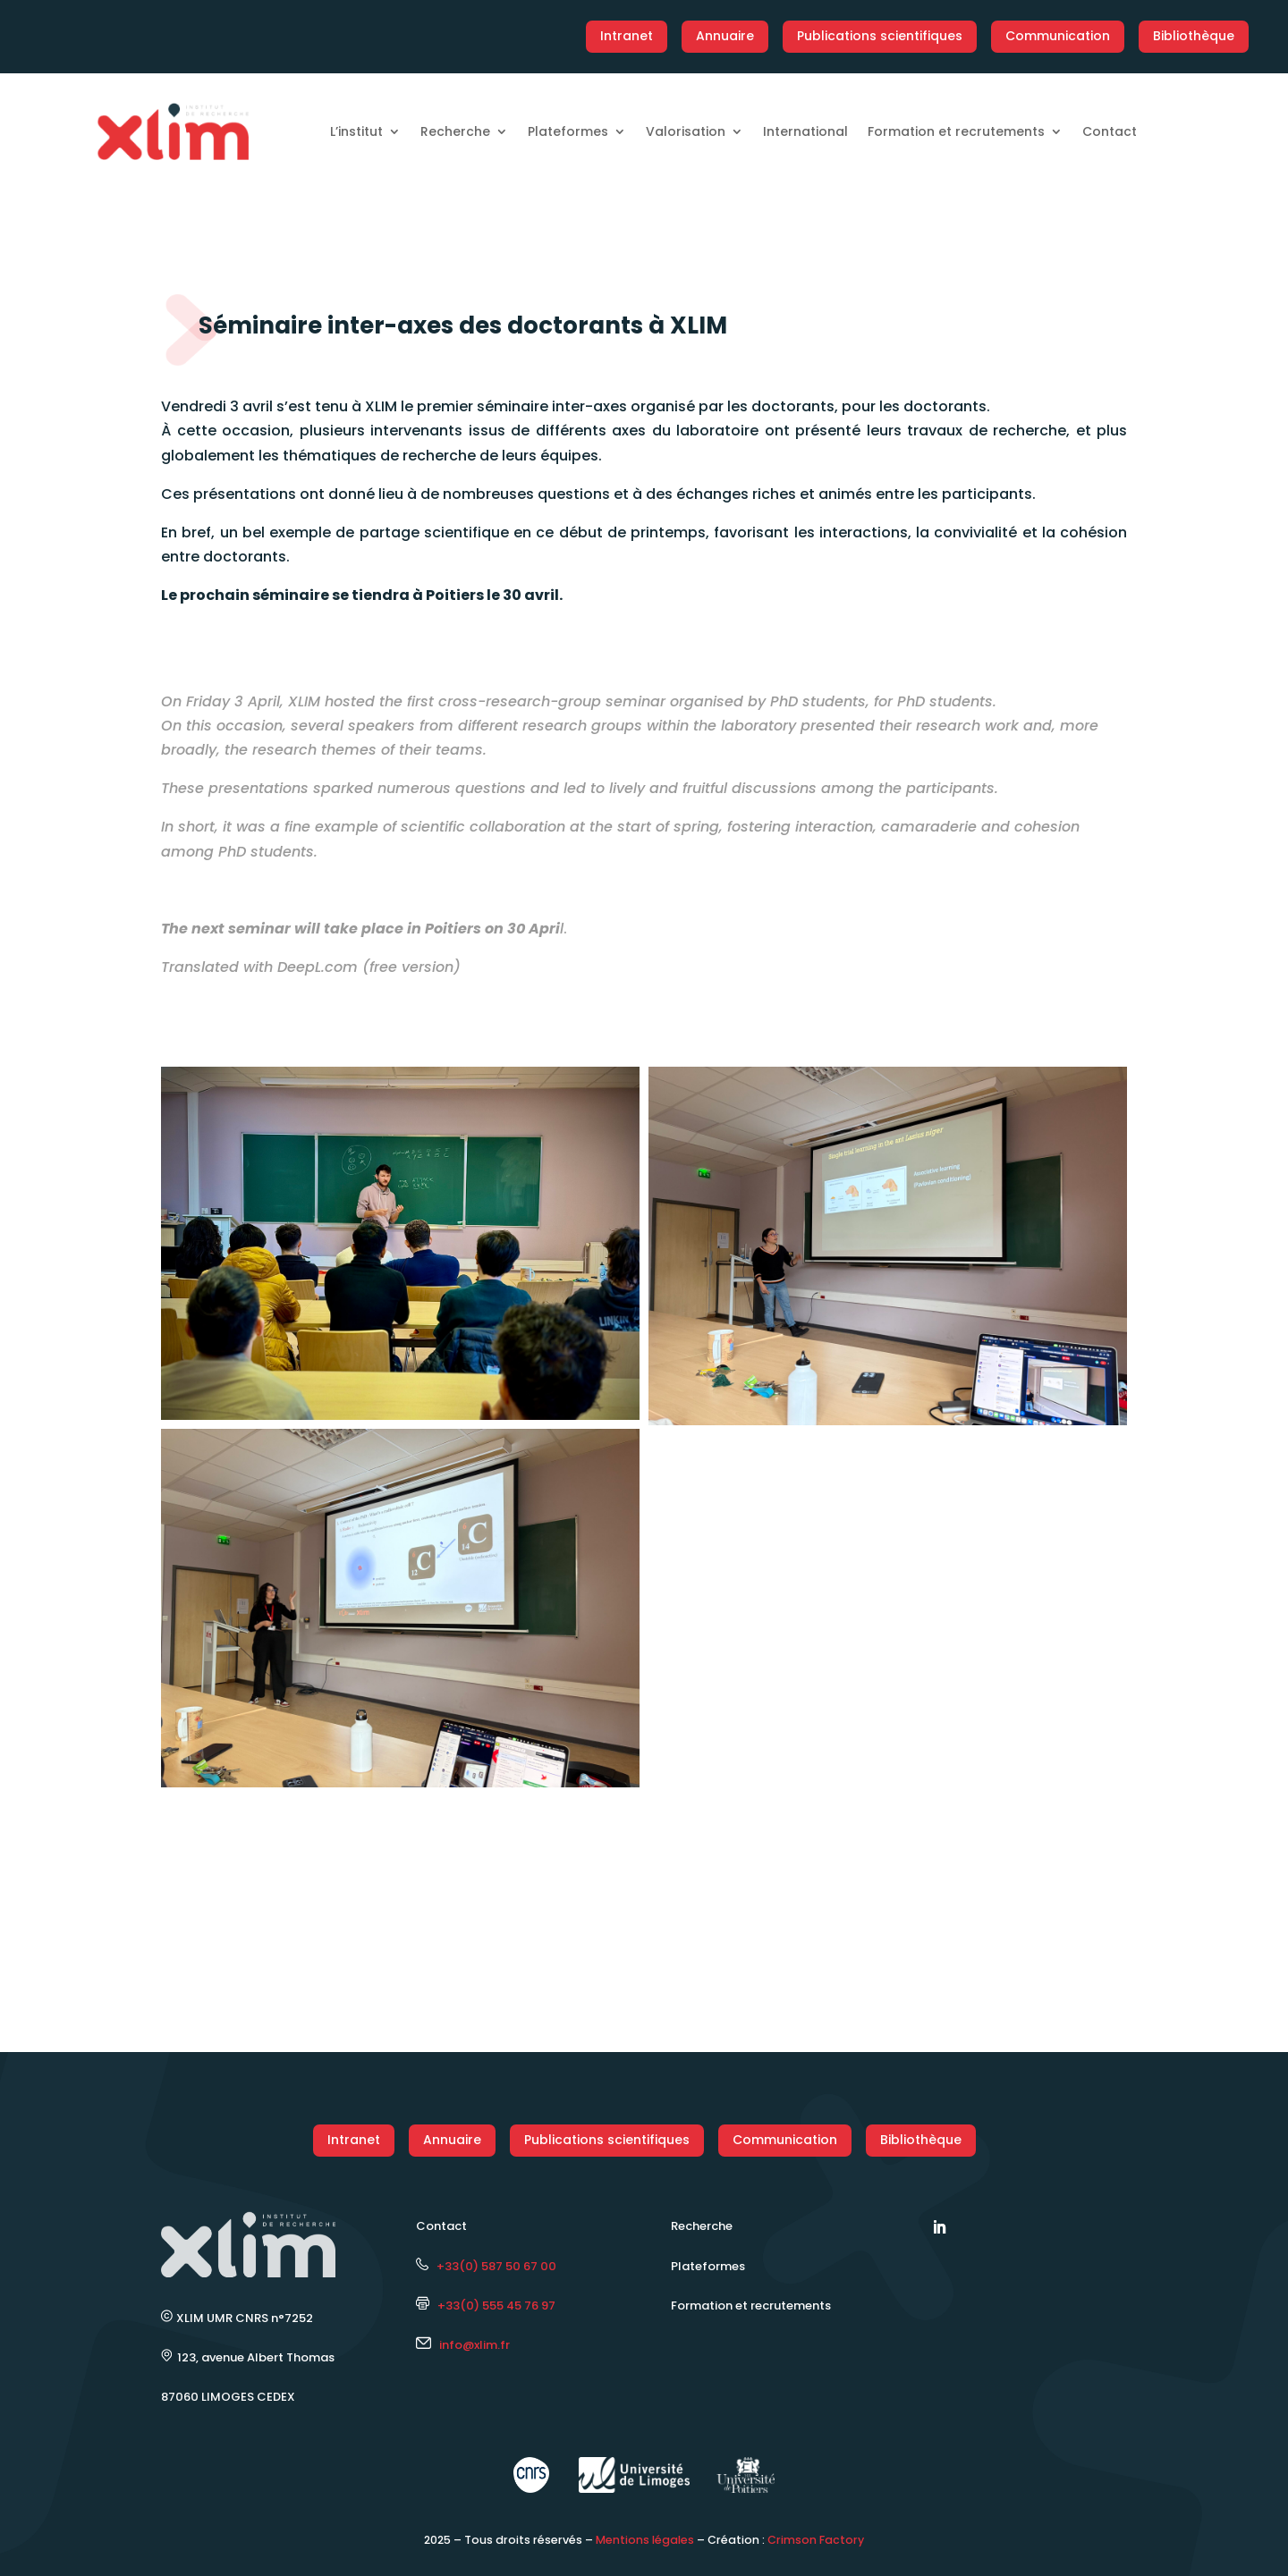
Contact (1109, 131)
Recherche (455, 131)
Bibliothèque (1193, 36)
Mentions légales (645, 2539)
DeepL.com (317, 967)
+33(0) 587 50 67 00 (486, 2266)
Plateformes (568, 131)
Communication (1057, 36)
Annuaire (725, 36)
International (805, 131)
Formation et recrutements (956, 131)
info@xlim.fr (474, 2344)
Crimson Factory (815, 2539)
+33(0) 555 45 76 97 (485, 2305)
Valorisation (685, 131)
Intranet (626, 36)
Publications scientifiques (879, 36)
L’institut (356, 131)
